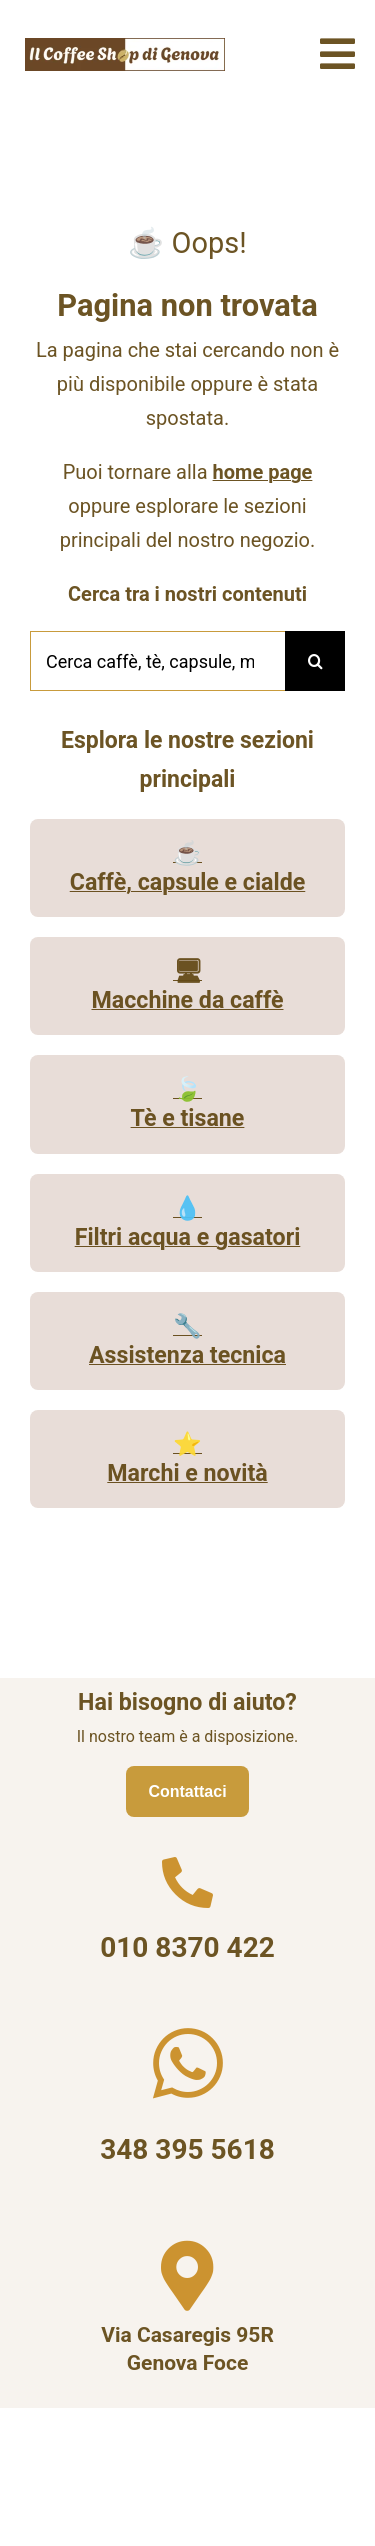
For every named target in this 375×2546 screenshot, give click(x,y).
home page (263, 472)
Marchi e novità (187, 1473)
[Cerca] (315, 661)
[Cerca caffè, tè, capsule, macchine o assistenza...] (157, 661)
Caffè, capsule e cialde (188, 882)
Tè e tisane (188, 1118)
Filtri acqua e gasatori (188, 1237)
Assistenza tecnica (187, 1355)
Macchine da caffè (188, 1000)
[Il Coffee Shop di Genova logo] (125, 45)
